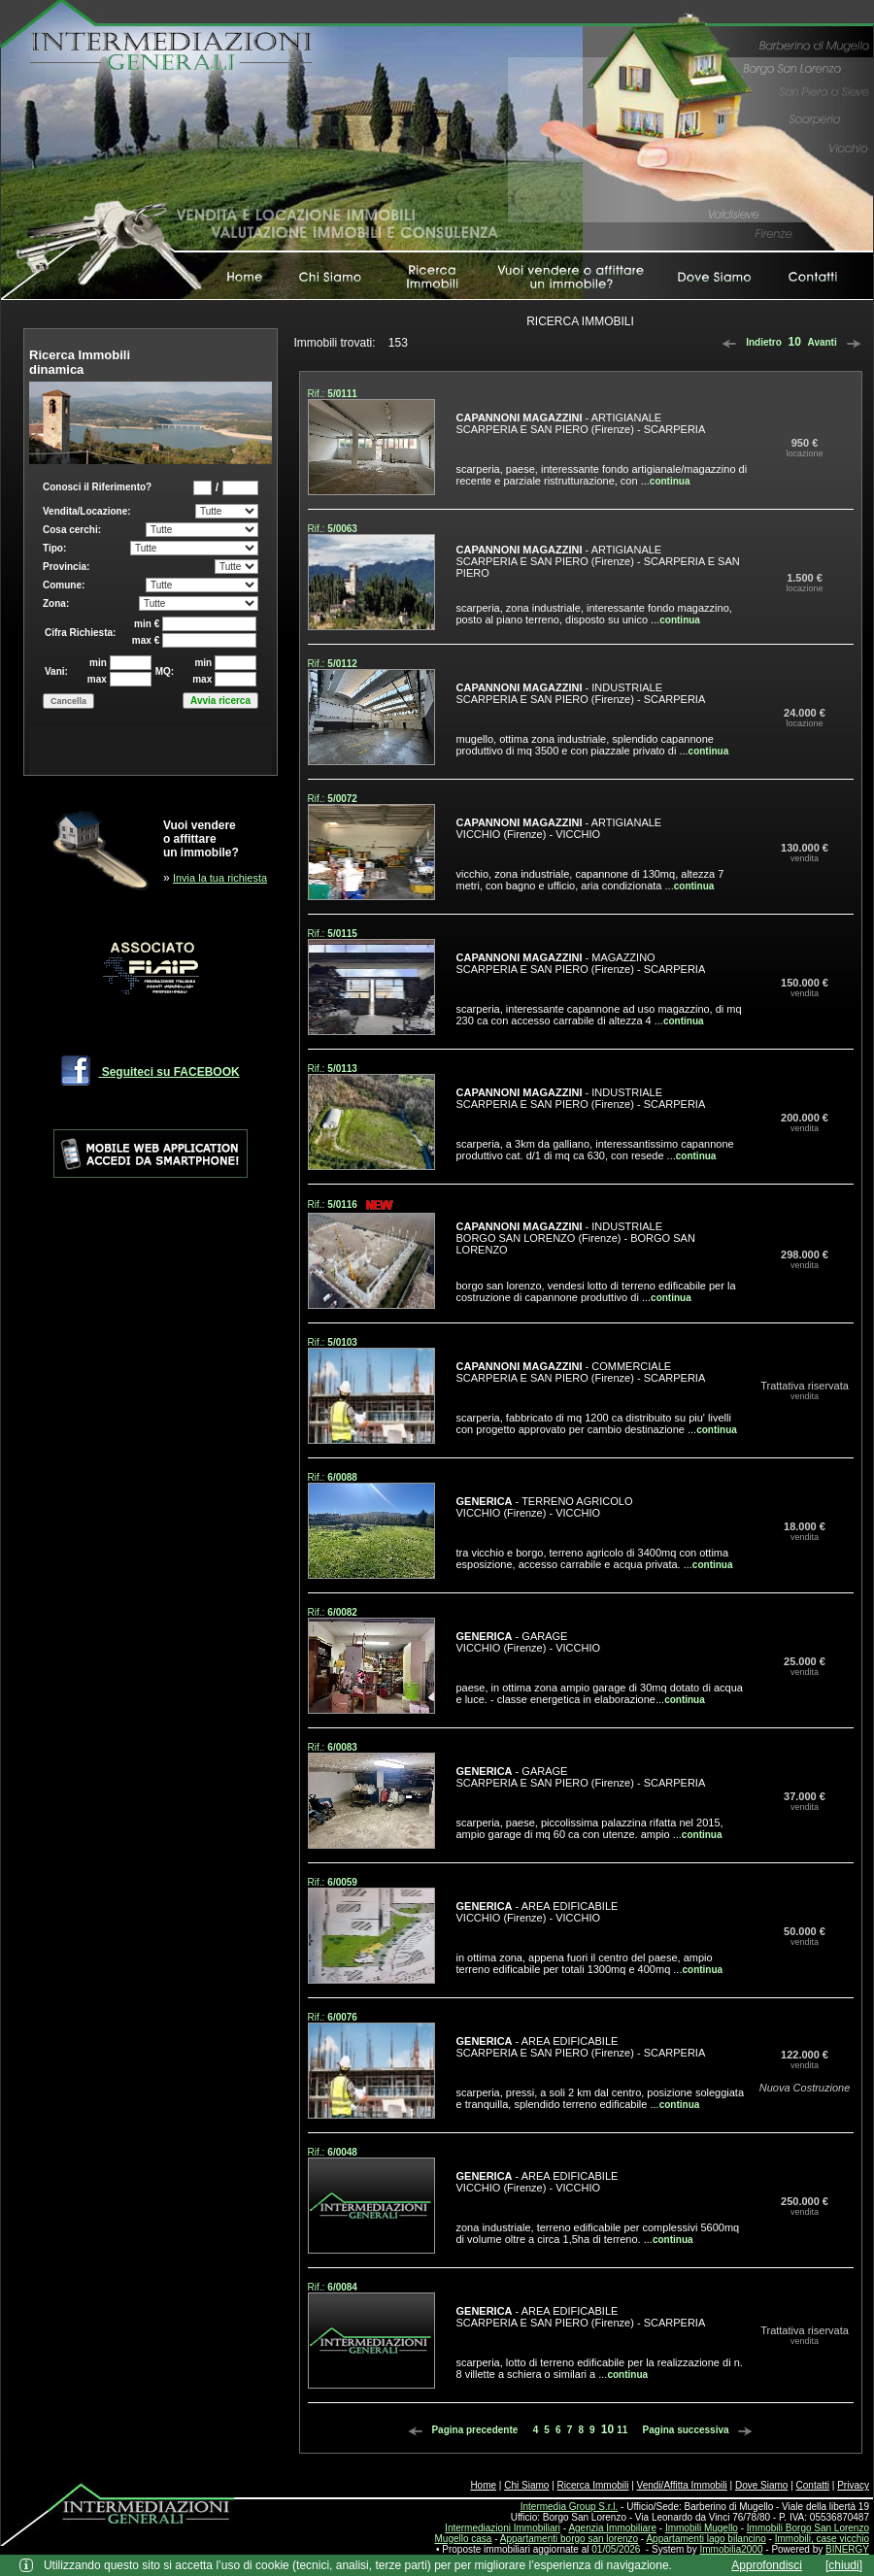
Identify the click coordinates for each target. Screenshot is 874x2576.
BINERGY (847, 2549)
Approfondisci (766, 2565)
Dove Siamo (761, 2485)
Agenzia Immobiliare (612, 2528)
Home (483, 2485)
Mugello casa (463, 2538)
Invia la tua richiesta (220, 878)
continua (670, 481)
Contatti (812, 2485)
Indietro (748, 342)
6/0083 (342, 1747)
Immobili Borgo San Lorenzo (808, 2528)
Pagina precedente (460, 2430)
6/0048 (342, 2152)
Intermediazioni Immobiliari (502, 2528)
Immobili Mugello (701, 2528)
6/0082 (342, 1612)
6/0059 (342, 1882)
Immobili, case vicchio (822, 2538)
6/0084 (342, 2287)
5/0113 (342, 1068)
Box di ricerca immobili (150, 619)
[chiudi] (843, 2565)
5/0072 (342, 798)
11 (622, 2430)
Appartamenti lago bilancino (705, 2538)
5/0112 (342, 663)
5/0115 (342, 933)
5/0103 (342, 1342)
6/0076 (342, 2017)
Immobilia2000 (730, 2549)
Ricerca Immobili (593, 2485)
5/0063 (342, 528)
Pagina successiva (701, 2430)
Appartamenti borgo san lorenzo (569, 2538)
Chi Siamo (526, 2485)
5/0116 (342, 1204)
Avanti (837, 342)
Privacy (853, 2485)
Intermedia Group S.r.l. (570, 2506)
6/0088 (342, 1477)
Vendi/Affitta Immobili (682, 2485)
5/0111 (342, 393)
